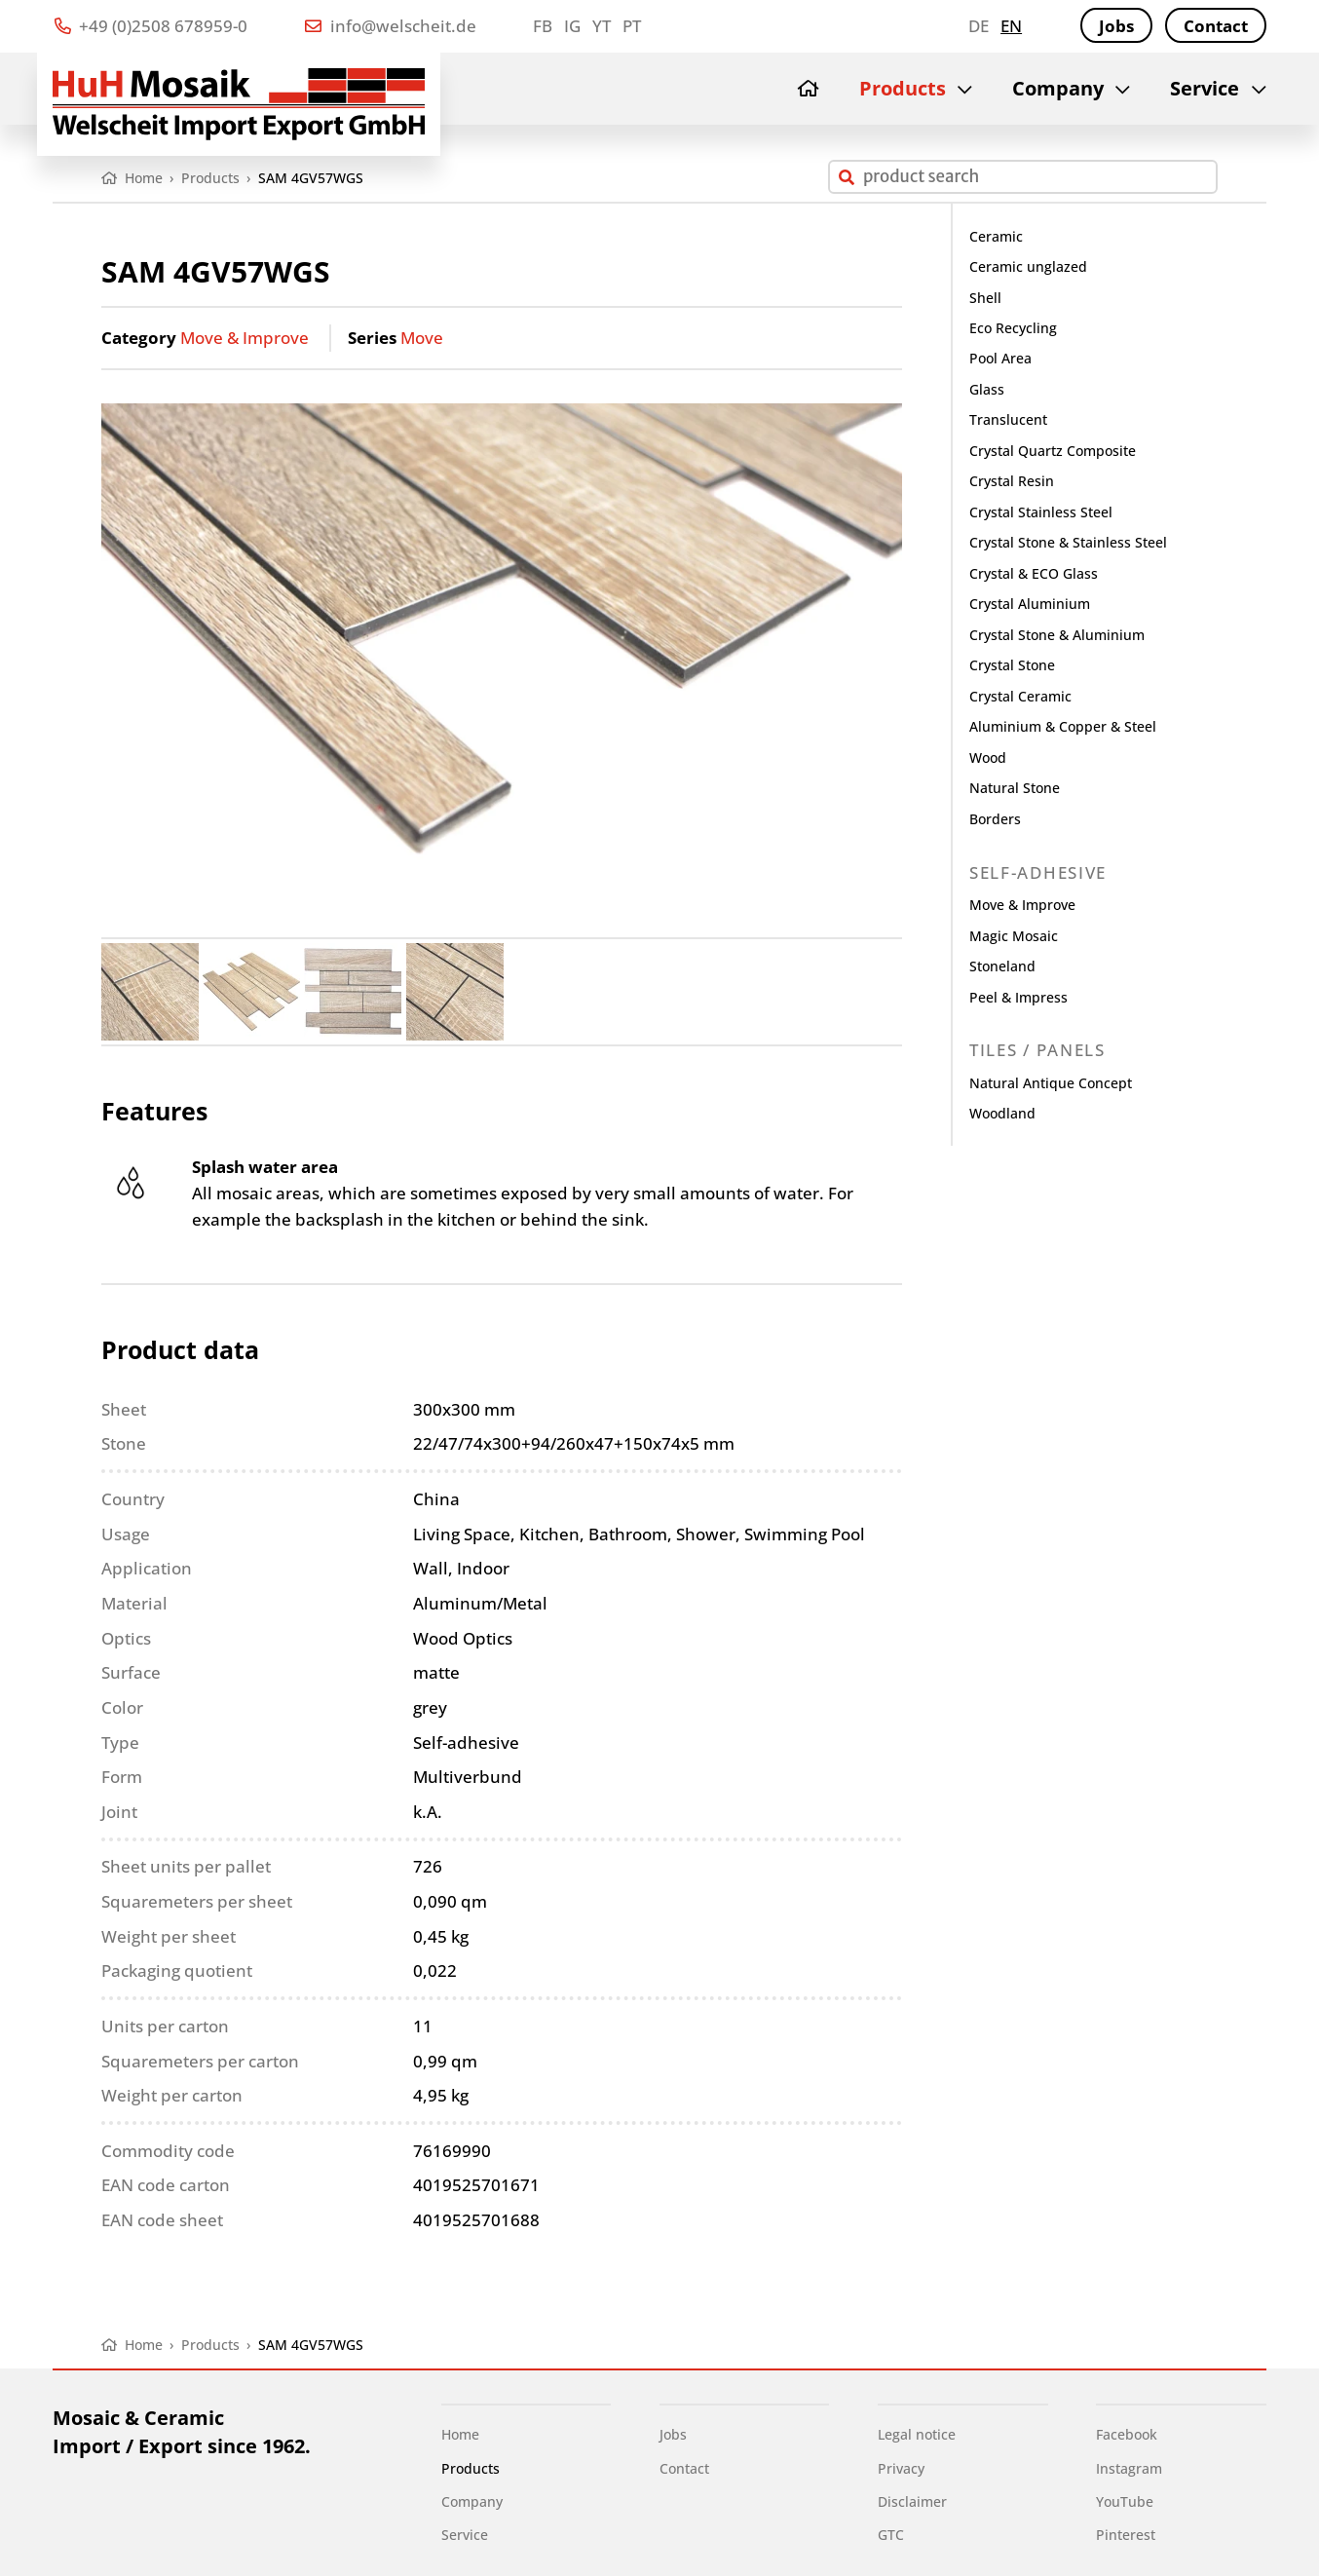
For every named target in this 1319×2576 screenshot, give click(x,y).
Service (1204, 88)
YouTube (1124, 2501)
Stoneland (1002, 966)
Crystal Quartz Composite (1052, 450)
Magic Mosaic (1013, 936)
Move (421, 337)
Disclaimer (912, 2501)
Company (1058, 88)
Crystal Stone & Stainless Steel (1068, 542)
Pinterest (1125, 2534)
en (1011, 26)
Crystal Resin (1011, 481)
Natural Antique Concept (1050, 1083)
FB (542, 26)
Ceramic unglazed (1028, 266)
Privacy (901, 2468)
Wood (987, 757)
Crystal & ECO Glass (1033, 573)
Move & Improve (244, 337)
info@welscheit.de (390, 26)
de (978, 26)
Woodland (1002, 1113)
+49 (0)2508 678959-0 (151, 26)
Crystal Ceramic (1020, 696)
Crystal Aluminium (1029, 603)
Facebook (1126, 2434)
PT (631, 26)
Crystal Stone (1012, 665)
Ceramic (996, 236)
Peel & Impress (1018, 997)
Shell (985, 297)
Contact (1216, 26)
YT (601, 26)
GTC (891, 2534)
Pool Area (1000, 358)
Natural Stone (1014, 787)
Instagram (1129, 2468)
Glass (986, 389)
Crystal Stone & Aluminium (1057, 634)
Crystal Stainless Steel (1040, 512)
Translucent (1008, 419)
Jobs (1116, 26)
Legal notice (917, 2434)
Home (460, 2434)
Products (902, 88)
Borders (995, 819)
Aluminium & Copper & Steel (1062, 726)
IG (572, 26)
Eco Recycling (1013, 328)
